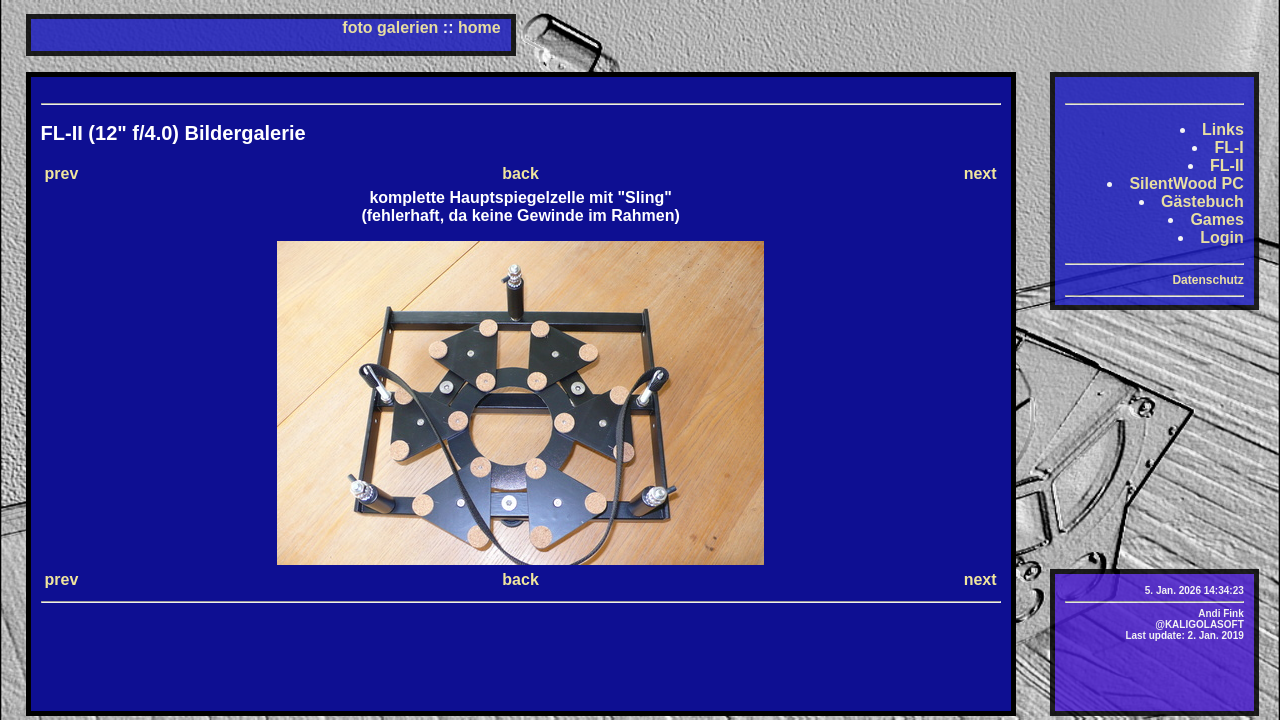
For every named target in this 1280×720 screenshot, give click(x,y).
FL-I (1228, 147)
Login (1222, 237)
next (980, 173)
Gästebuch (1202, 201)
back (520, 173)
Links (1223, 129)
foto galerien (390, 27)
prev (62, 173)
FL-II (1227, 165)
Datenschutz (1207, 280)
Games (1216, 219)
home (479, 27)
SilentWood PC (1186, 183)
